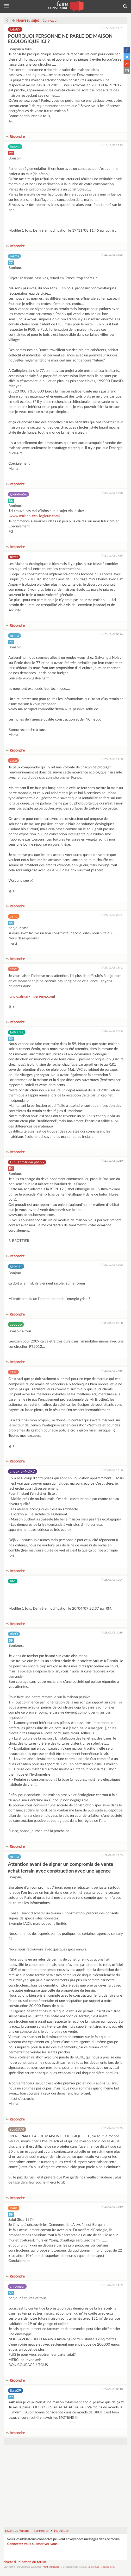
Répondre (15, 136)
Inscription (61, 2530)
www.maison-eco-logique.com (34, 516)
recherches (93, 2567)
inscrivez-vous (46, 2544)
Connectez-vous (19, 2544)
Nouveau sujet (25, 20)
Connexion (50, 20)
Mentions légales (51, 2567)
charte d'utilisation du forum (25, 2562)
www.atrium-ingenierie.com (32, 996)
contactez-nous (107, 2567)
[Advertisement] (65, 2488)
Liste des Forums (17, 2530)
